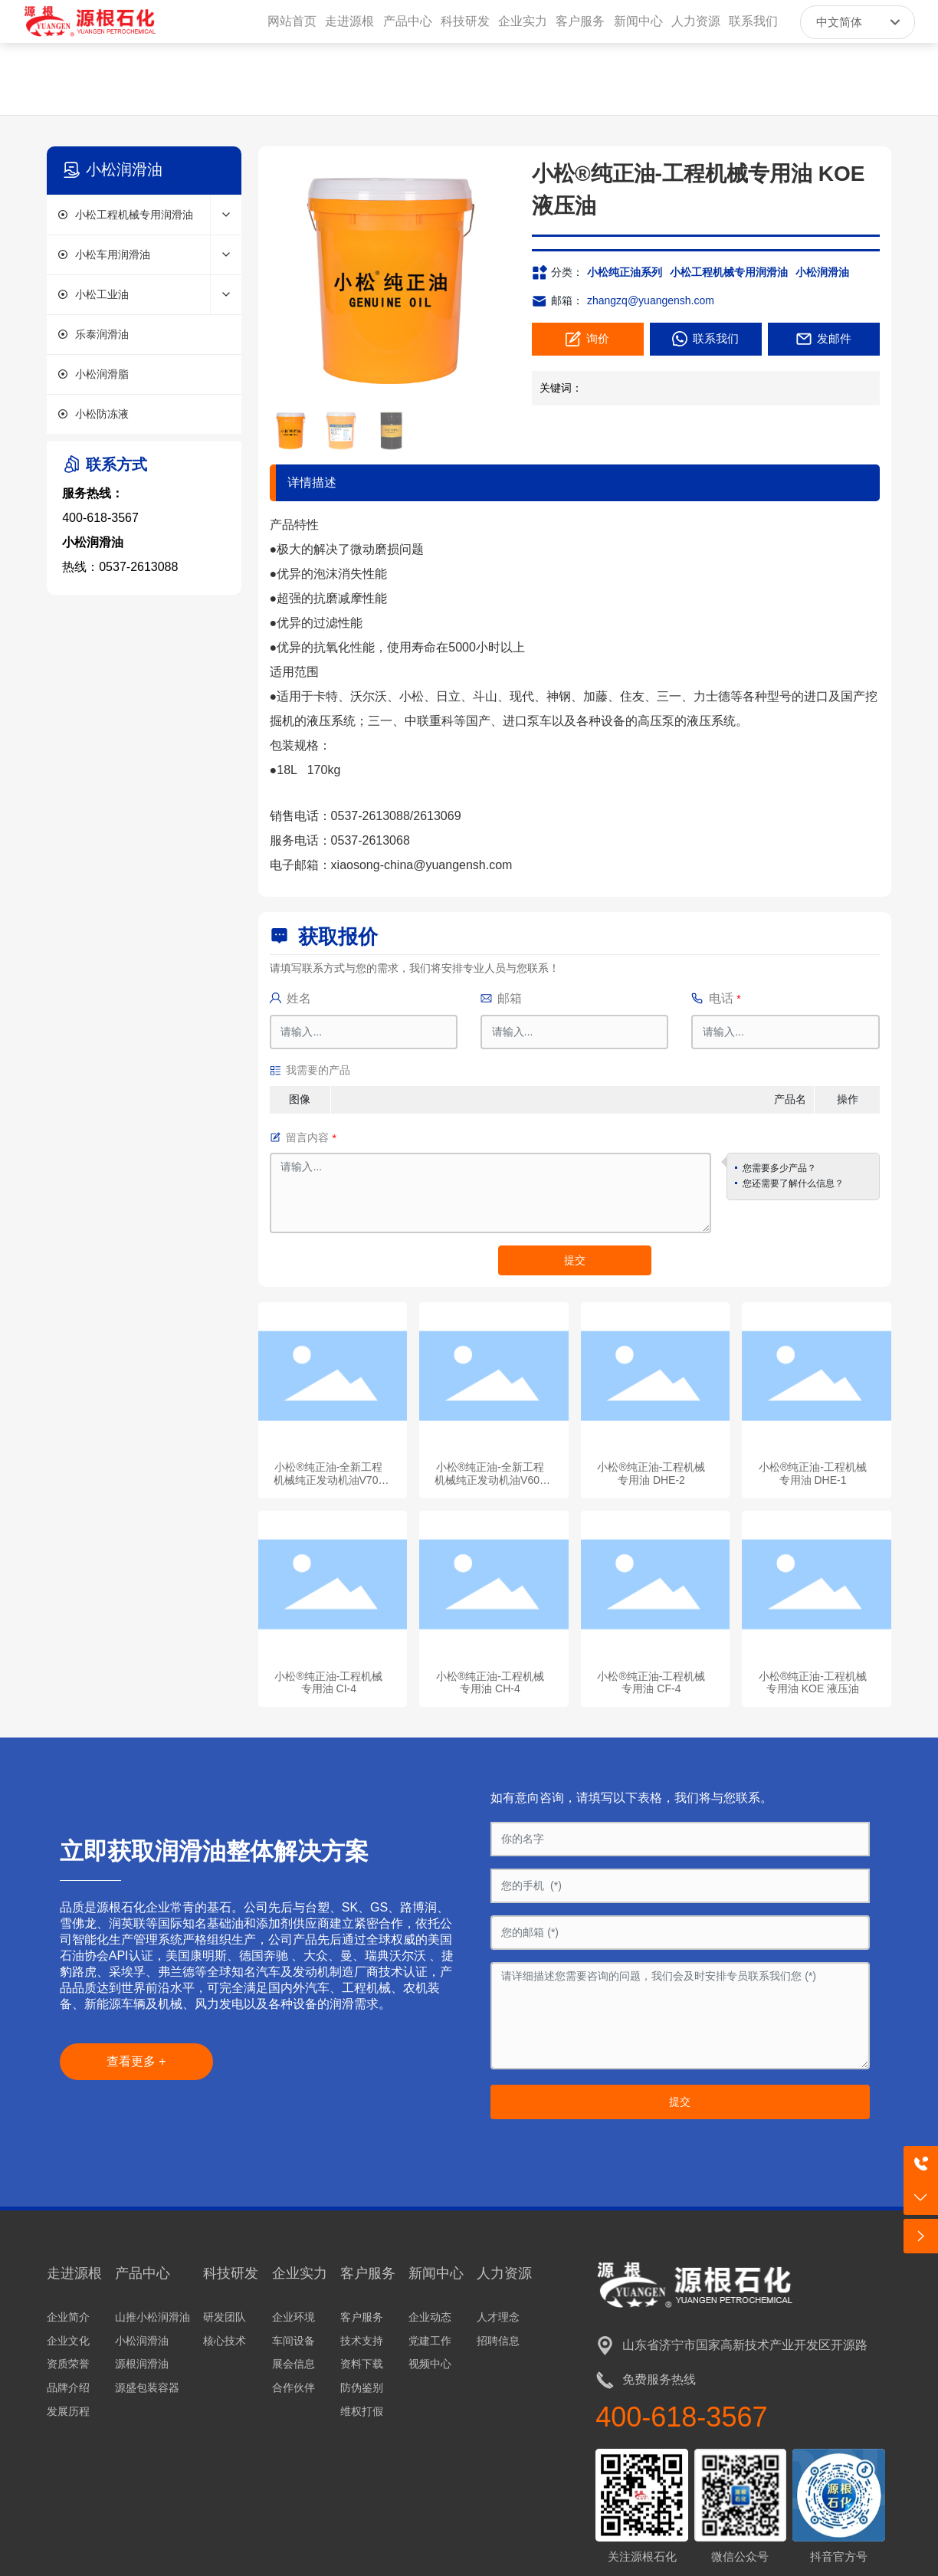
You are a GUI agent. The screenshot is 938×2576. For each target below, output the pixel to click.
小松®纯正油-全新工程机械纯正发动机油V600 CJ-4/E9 (490, 1480)
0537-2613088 (138, 566)
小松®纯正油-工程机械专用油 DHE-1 (813, 1473)
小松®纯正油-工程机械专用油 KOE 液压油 (813, 1682)
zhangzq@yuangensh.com (650, 300)
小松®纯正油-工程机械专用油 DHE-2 (651, 1473)
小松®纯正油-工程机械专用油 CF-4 (651, 1682)
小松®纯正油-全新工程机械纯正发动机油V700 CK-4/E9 (329, 1480)
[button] (495, 280)
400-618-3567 (100, 517)
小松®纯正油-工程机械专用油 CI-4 (328, 1682)
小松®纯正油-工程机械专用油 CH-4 (490, 1682)
